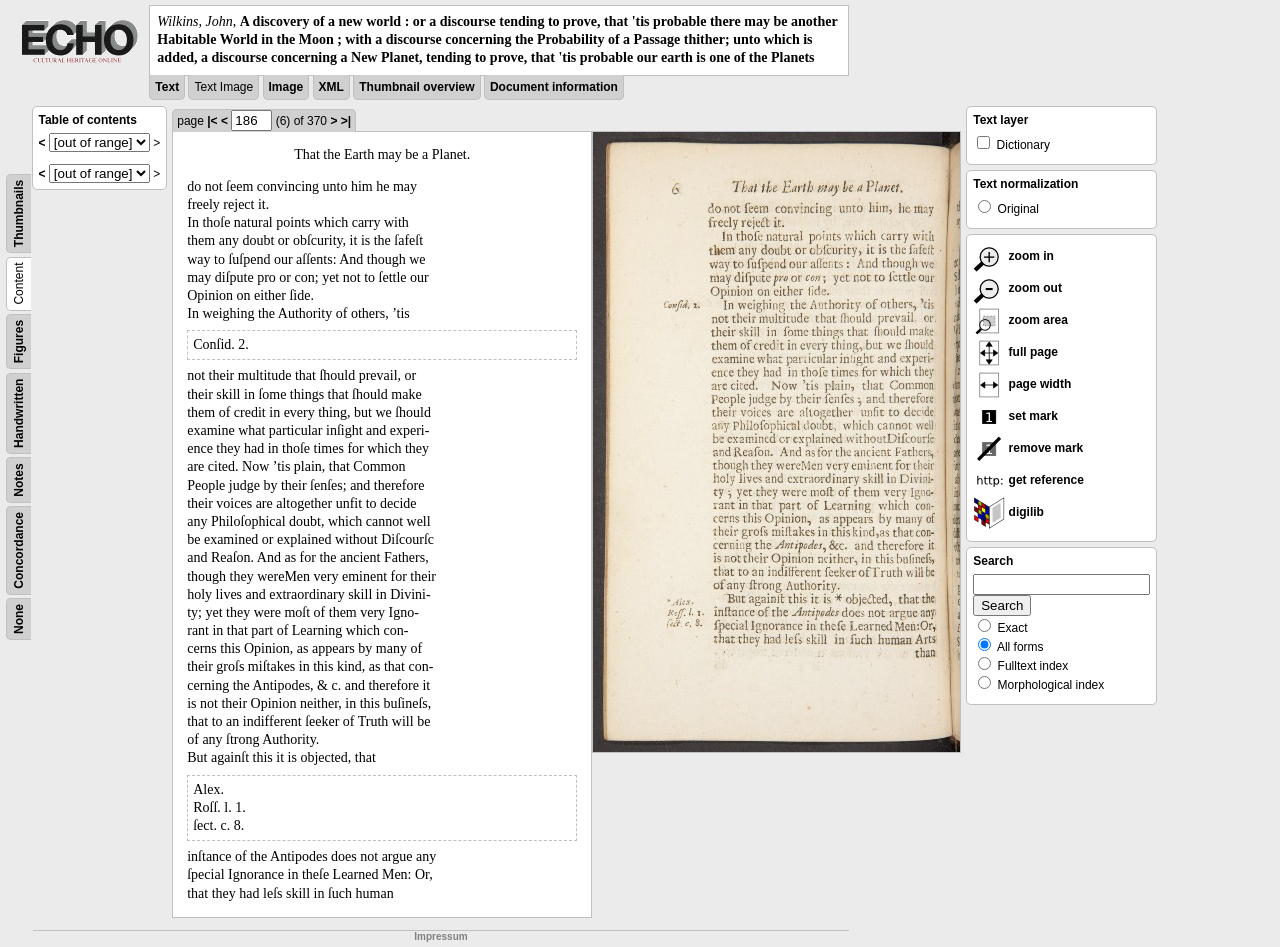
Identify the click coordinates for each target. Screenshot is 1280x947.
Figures (19, 340)
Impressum (440, 936)
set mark (1015, 416)
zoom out (1017, 288)
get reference (1028, 480)
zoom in (1013, 256)
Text (167, 87)
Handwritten (19, 412)
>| (346, 121)
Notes (19, 479)
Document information (554, 87)
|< (212, 121)
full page (1015, 352)
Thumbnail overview (416, 87)
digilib (1008, 512)
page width (1022, 384)
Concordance (19, 550)
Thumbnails (19, 212)
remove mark (1028, 448)
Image (286, 87)
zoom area (1020, 320)
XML (331, 87)
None (19, 619)
